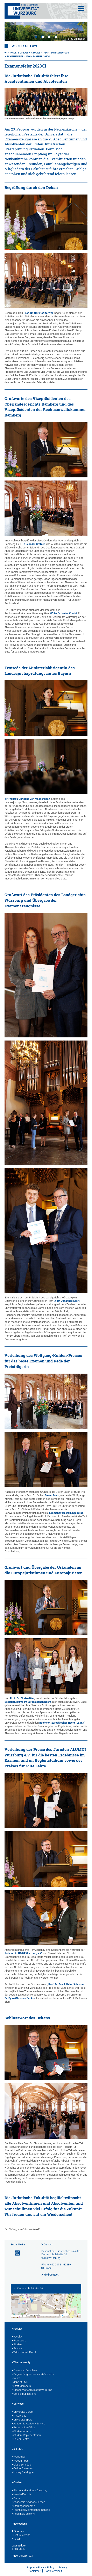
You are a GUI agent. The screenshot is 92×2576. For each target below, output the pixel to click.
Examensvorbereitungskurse (66, 1512)
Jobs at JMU (20, 2382)
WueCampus (20, 2461)
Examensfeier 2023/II (38, 56)
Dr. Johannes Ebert (68, 1300)
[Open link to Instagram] (16, 2253)
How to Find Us (21, 2495)
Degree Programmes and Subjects (33, 2374)
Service (17, 2349)
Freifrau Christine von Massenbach (29, 798)
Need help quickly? (23, 2514)
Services (18, 2404)
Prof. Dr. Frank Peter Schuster (66, 1984)
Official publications (24, 2394)
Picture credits (21, 2535)
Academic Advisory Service (28, 2424)
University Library (22, 2412)
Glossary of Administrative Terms (32, 2390)
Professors (19, 2341)
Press (16, 2498)
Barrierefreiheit (53, 2570)
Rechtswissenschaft (56, 52)
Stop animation (76, 38)
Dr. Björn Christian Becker (20, 1998)
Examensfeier (15, 56)
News (16, 2378)
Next (80, 31)
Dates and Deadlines (25, 2371)
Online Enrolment (22, 2468)
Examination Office (23, 2428)
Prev (12, 31)
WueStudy (18, 2457)
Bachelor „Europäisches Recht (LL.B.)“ (62, 1722)
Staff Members (21, 2386)
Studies (35, 52)
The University (21, 2363)
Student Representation (26, 2435)
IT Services (19, 2416)
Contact (48, 2244)
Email (48, 2268)
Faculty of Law (23, 46)
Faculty (17, 2329)
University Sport (22, 2420)
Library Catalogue (23, 2472)
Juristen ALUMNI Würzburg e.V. (23, 1953)
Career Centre (20, 2439)
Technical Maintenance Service (31, 2510)
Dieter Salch (52, 1495)
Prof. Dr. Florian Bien (22, 1698)
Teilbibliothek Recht (24, 2352)
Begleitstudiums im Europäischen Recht (28, 1701)
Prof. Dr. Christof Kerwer (38, 312)
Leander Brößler (35, 544)
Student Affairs (21, 2431)
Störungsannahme (23, 2506)
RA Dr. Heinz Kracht (65, 613)
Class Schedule (21, 2465)
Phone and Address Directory (29, 2491)
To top (16, 2539)
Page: (15, 2555)
